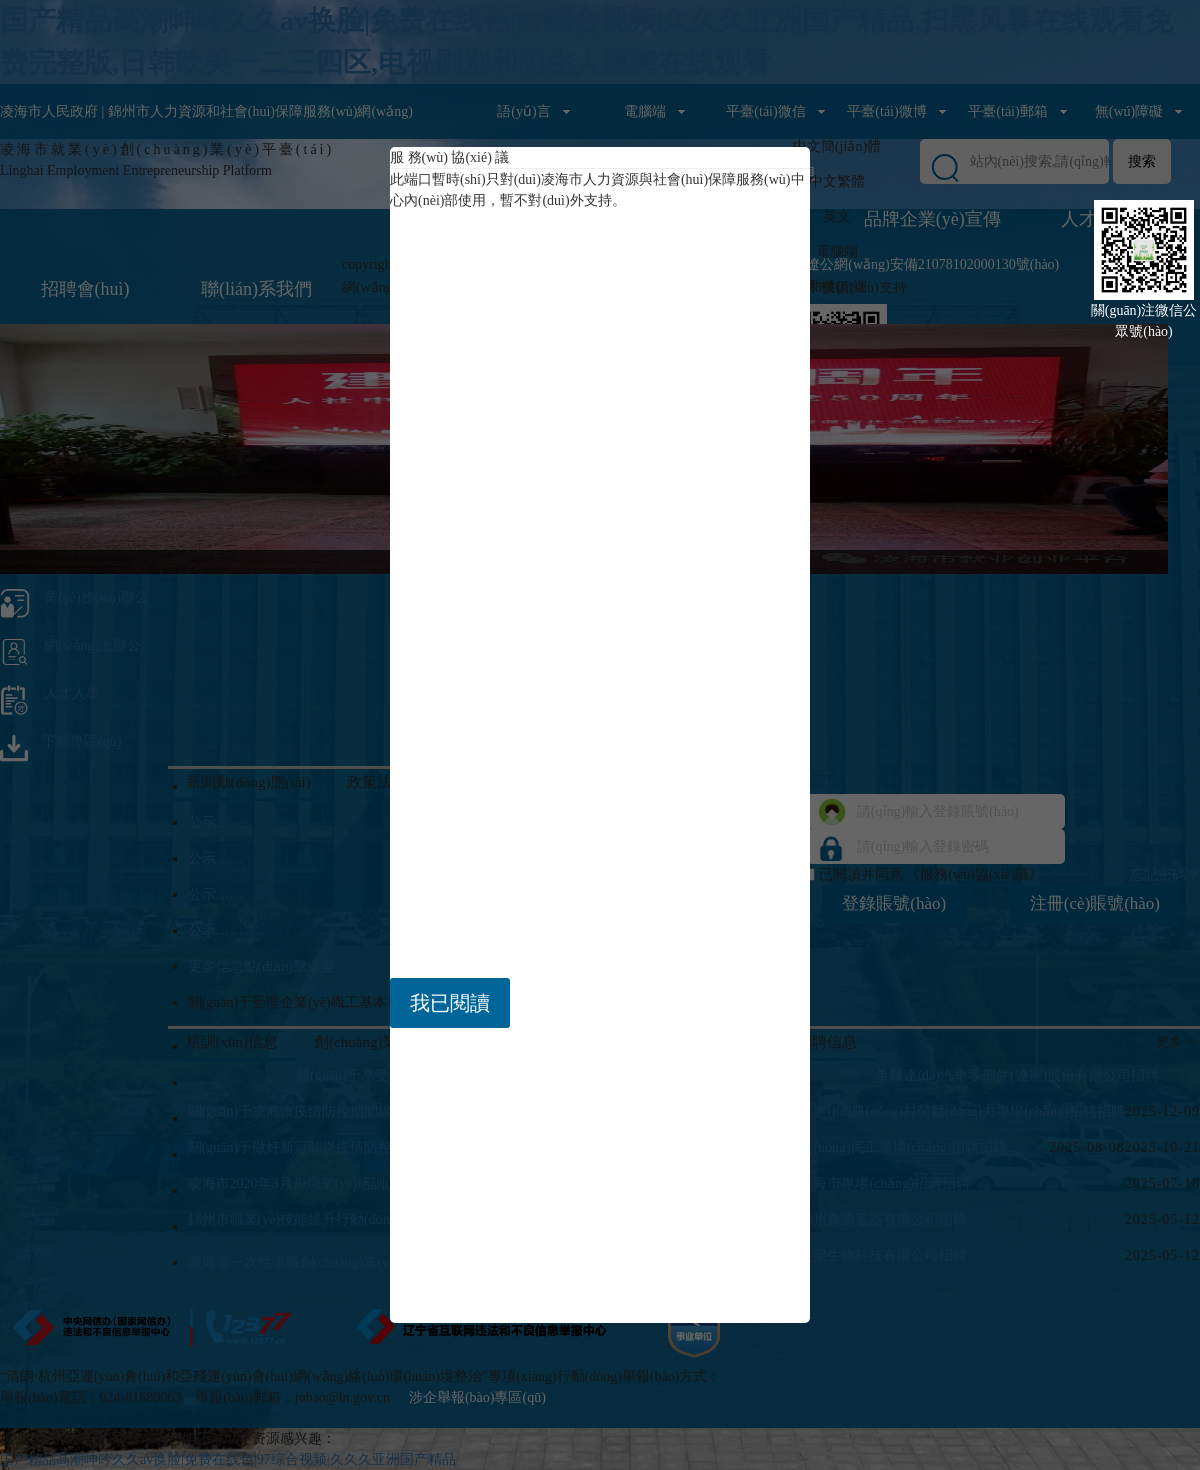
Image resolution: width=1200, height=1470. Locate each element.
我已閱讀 (450, 1003)
